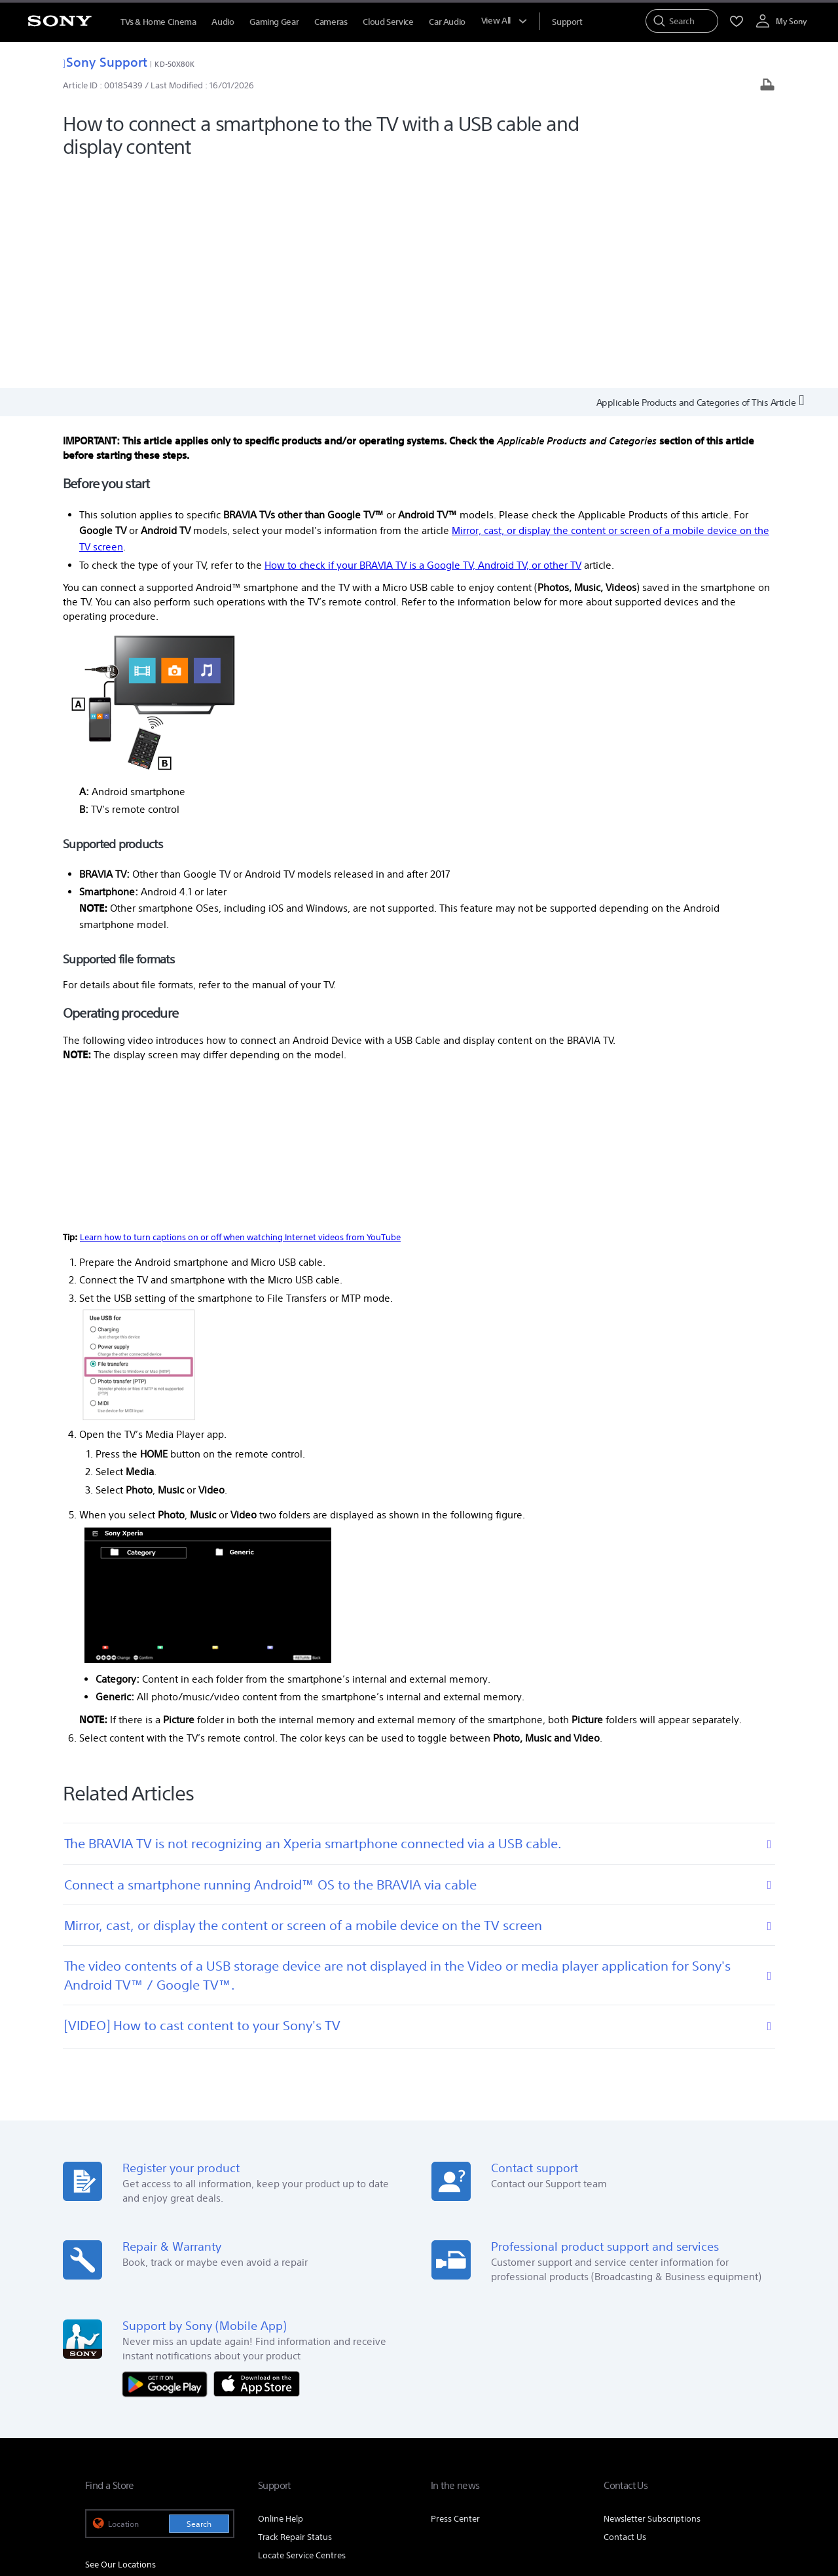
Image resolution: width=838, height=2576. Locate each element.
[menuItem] (567, 21)
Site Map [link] (736, 2409)
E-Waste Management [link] (337, 2409)
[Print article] (767, 86)
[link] (101, 2444)
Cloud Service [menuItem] (388, 21)
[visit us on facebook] (655, 2442)
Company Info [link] (253, 2409)
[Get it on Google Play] (168, 2164)
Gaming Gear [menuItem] (274, 21)
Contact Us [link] (625, 2317)
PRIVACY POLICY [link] (266, 2504)
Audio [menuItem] (222, 21)
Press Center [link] (455, 2299)
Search (199, 2304)
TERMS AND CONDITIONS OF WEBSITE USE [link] (157, 2504)
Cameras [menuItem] (330, 21)
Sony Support (105, 61)
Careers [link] (547, 2409)
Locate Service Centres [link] (302, 2336)
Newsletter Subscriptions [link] (652, 2299)
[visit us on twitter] (683, 2442)
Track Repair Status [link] (295, 2317)
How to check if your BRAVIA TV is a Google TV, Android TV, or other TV (422, 345)
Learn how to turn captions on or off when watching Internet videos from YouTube (240, 1017)
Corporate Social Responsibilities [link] (456, 2409)
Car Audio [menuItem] (447, 21)
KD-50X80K (174, 64)
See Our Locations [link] (120, 2345)
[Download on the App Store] (256, 2164)
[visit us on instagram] (711, 2442)
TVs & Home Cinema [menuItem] (158, 21)
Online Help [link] (280, 2299)
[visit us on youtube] (739, 2442)
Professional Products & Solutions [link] (640, 2409)
